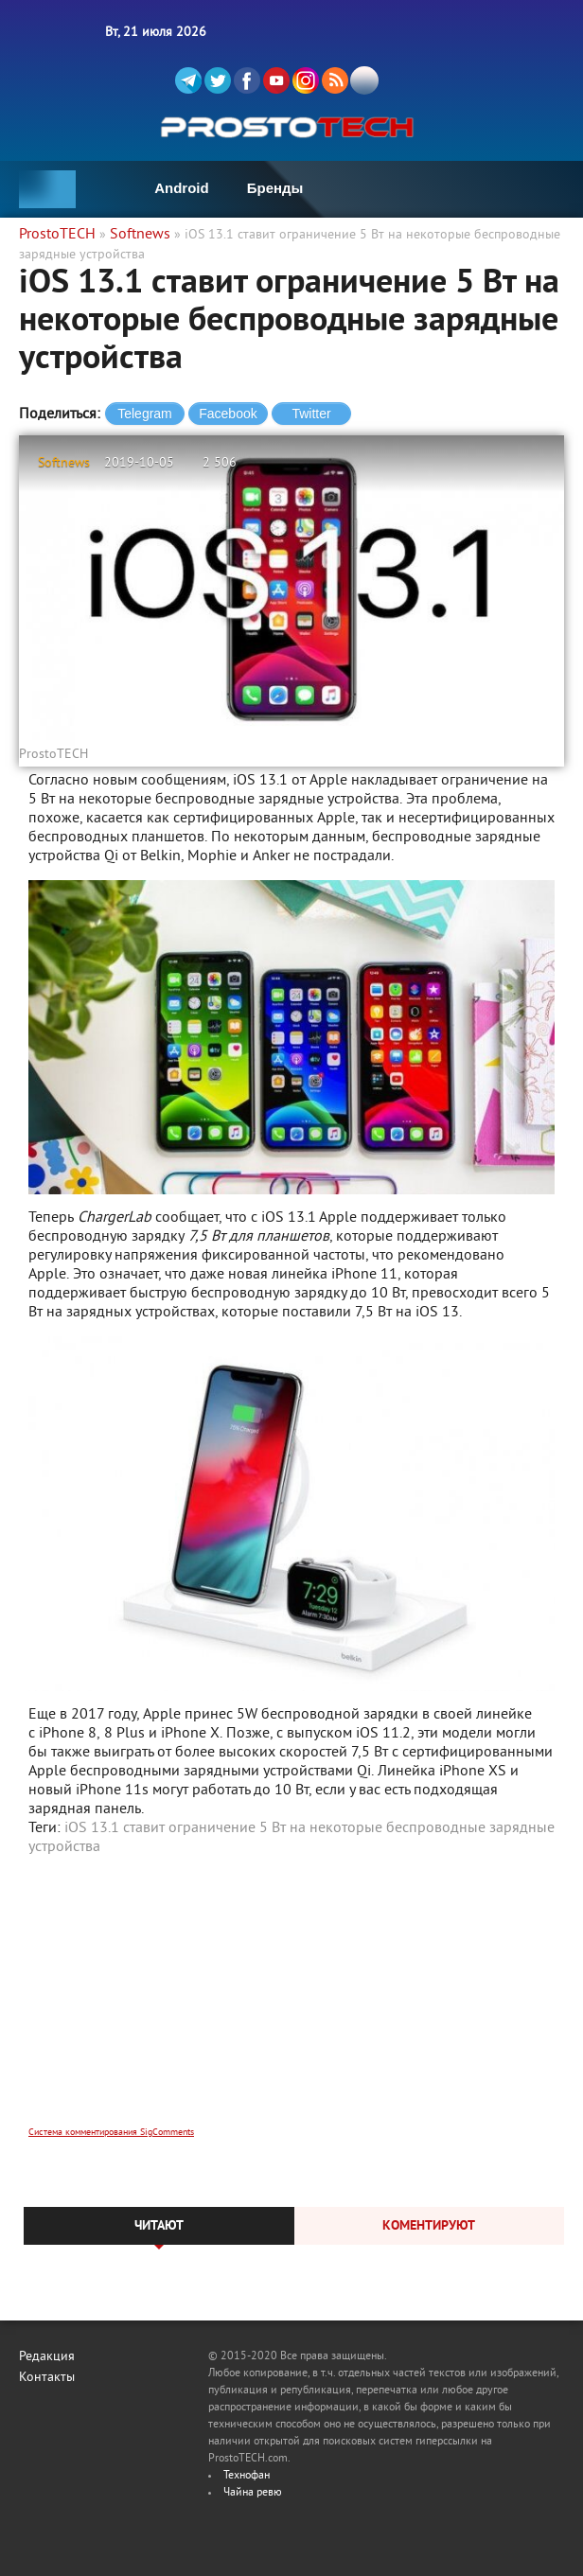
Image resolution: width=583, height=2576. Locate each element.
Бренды (275, 188)
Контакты (47, 2378)
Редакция (47, 2357)
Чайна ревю (252, 2493)
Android (181, 188)
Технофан (246, 2476)
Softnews (64, 463)
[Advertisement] (291, 2003)
